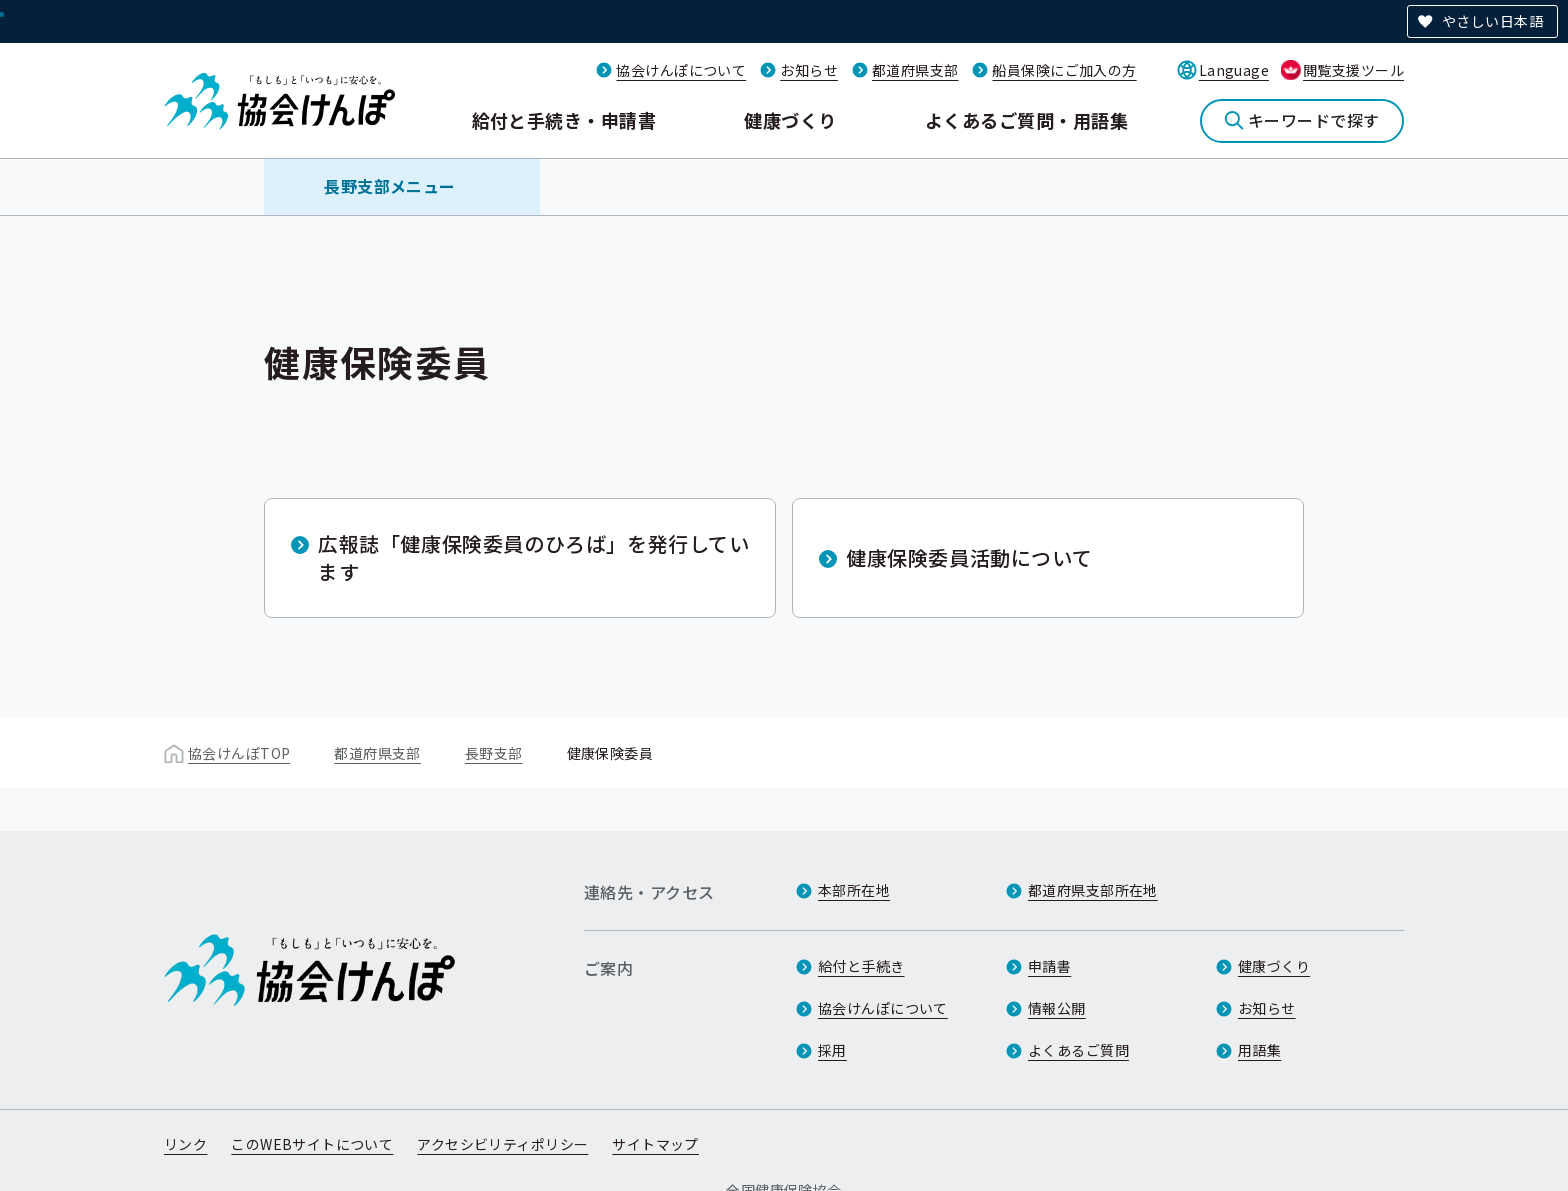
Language (1234, 70)
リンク (185, 1144)
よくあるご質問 (1078, 1050)
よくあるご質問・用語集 (1026, 120)
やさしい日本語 (1492, 21)
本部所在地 (854, 890)
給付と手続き (861, 966)
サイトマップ (655, 1144)
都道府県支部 (915, 70)
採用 (832, 1050)
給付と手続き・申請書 (564, 120)
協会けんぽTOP (239, 753)
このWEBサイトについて (312, 1144)
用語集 (1259, 1050)
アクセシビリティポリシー (502, 1144)
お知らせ (809, 70)
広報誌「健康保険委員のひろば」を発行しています (534, 557)
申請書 (1049, 966)
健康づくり (790, 120)
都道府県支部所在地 (1093, 890)
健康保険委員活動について (969, 557)
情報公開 (1057, 1008)
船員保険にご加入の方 (1064, 70)
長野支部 (494, 753)
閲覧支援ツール (1353, 70)
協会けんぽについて (681, 70)
